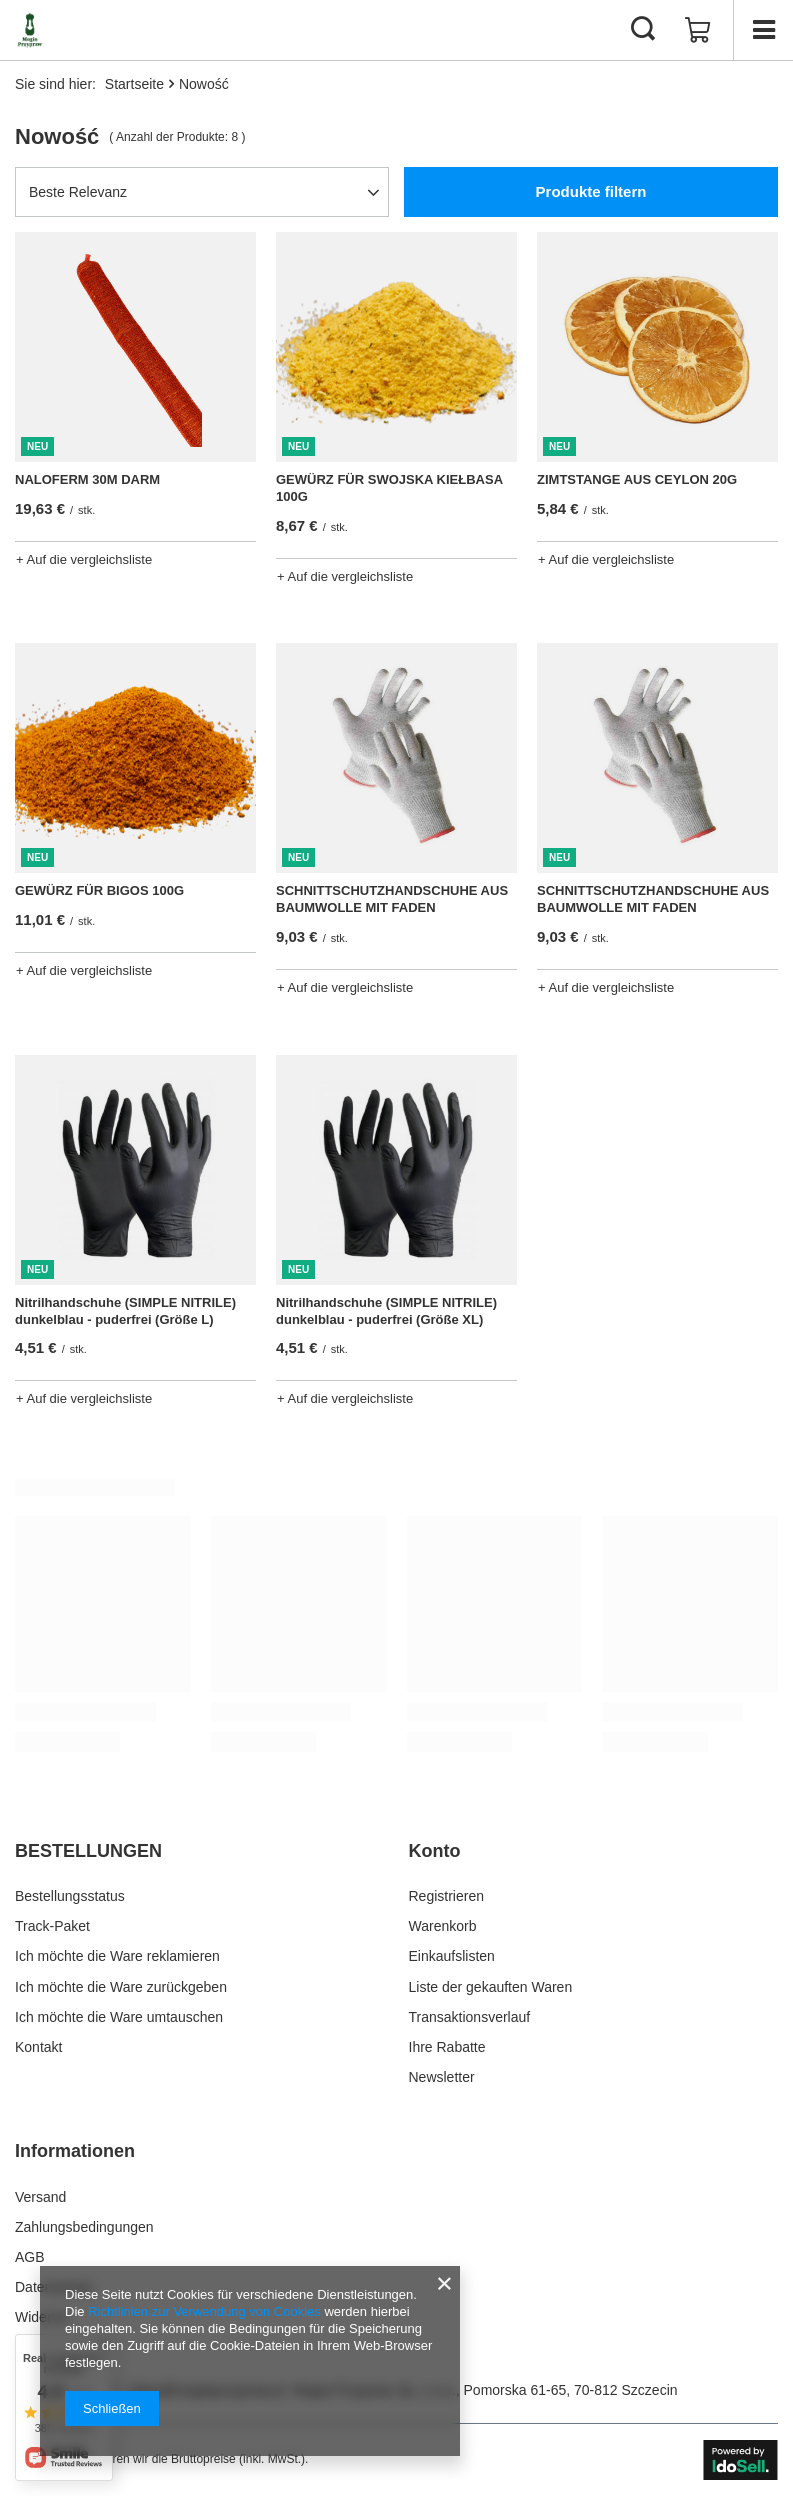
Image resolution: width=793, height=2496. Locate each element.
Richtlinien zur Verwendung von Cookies (204, 2311)
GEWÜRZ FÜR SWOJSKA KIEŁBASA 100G (389, 488)
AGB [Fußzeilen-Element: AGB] (30, 2257)
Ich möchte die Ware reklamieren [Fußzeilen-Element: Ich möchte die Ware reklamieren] (117, 1956)
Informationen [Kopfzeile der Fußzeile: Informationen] (75, 2151)
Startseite (134, 84)
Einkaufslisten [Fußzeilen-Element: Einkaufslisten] (452, 1956)
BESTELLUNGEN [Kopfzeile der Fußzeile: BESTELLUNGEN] (88, 1851)
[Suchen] (643, 30)
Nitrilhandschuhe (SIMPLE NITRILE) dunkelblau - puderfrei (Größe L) (125, 1311)
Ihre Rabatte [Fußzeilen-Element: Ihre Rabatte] (447, 2047)
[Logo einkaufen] (30, 30)
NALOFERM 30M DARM (87, 479)
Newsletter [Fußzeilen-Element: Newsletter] (442, 2077)
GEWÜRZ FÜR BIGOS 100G (99, 890)
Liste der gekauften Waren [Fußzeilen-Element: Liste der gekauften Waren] (491, 1987)
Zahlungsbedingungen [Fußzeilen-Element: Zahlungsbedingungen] (84, 2227)
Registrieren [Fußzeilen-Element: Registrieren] (446, 1896)
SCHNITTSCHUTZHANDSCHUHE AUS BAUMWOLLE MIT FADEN (392, 899)
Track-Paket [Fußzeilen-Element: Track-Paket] (52, 1926)
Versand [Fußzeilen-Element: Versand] (40, 2197)
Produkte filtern (591, 191)
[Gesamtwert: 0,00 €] (698, 30)
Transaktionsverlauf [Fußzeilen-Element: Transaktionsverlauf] (470, 2017)
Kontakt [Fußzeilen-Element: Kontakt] (38, 2047)
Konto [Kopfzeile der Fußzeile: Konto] (435, 1851)
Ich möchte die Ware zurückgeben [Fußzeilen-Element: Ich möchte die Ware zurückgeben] (121, 1987)
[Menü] (763, 30)
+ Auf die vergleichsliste (84, 559)
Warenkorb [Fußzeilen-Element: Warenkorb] (443, 1926)
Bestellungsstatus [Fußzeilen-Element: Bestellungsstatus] (70, 1896)
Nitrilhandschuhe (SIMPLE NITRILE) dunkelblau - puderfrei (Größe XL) (386, 1311)
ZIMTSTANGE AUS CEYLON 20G (637, 479)
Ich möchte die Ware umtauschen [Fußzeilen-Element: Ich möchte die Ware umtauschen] (119, 2017)
